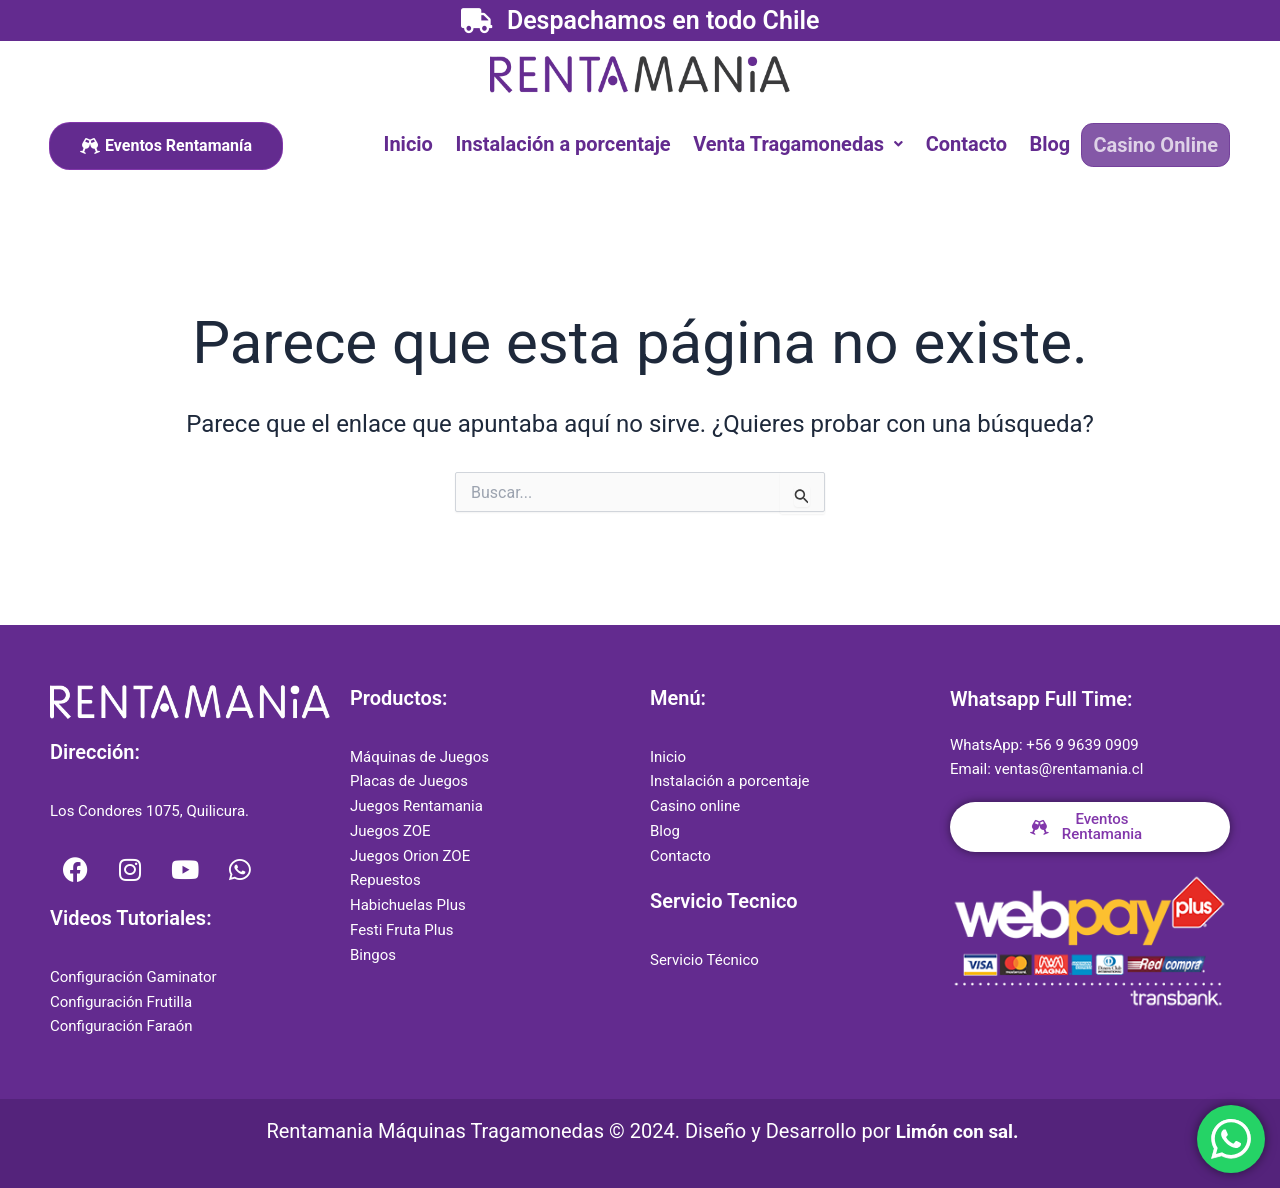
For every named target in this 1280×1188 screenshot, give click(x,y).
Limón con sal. (957, 1131)
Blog (1053, 143)
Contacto (972, 143)
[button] (807, 143)
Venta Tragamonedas (807, 143)
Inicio (421, 143)
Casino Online (1157, 144)
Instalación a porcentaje (573, 143)
